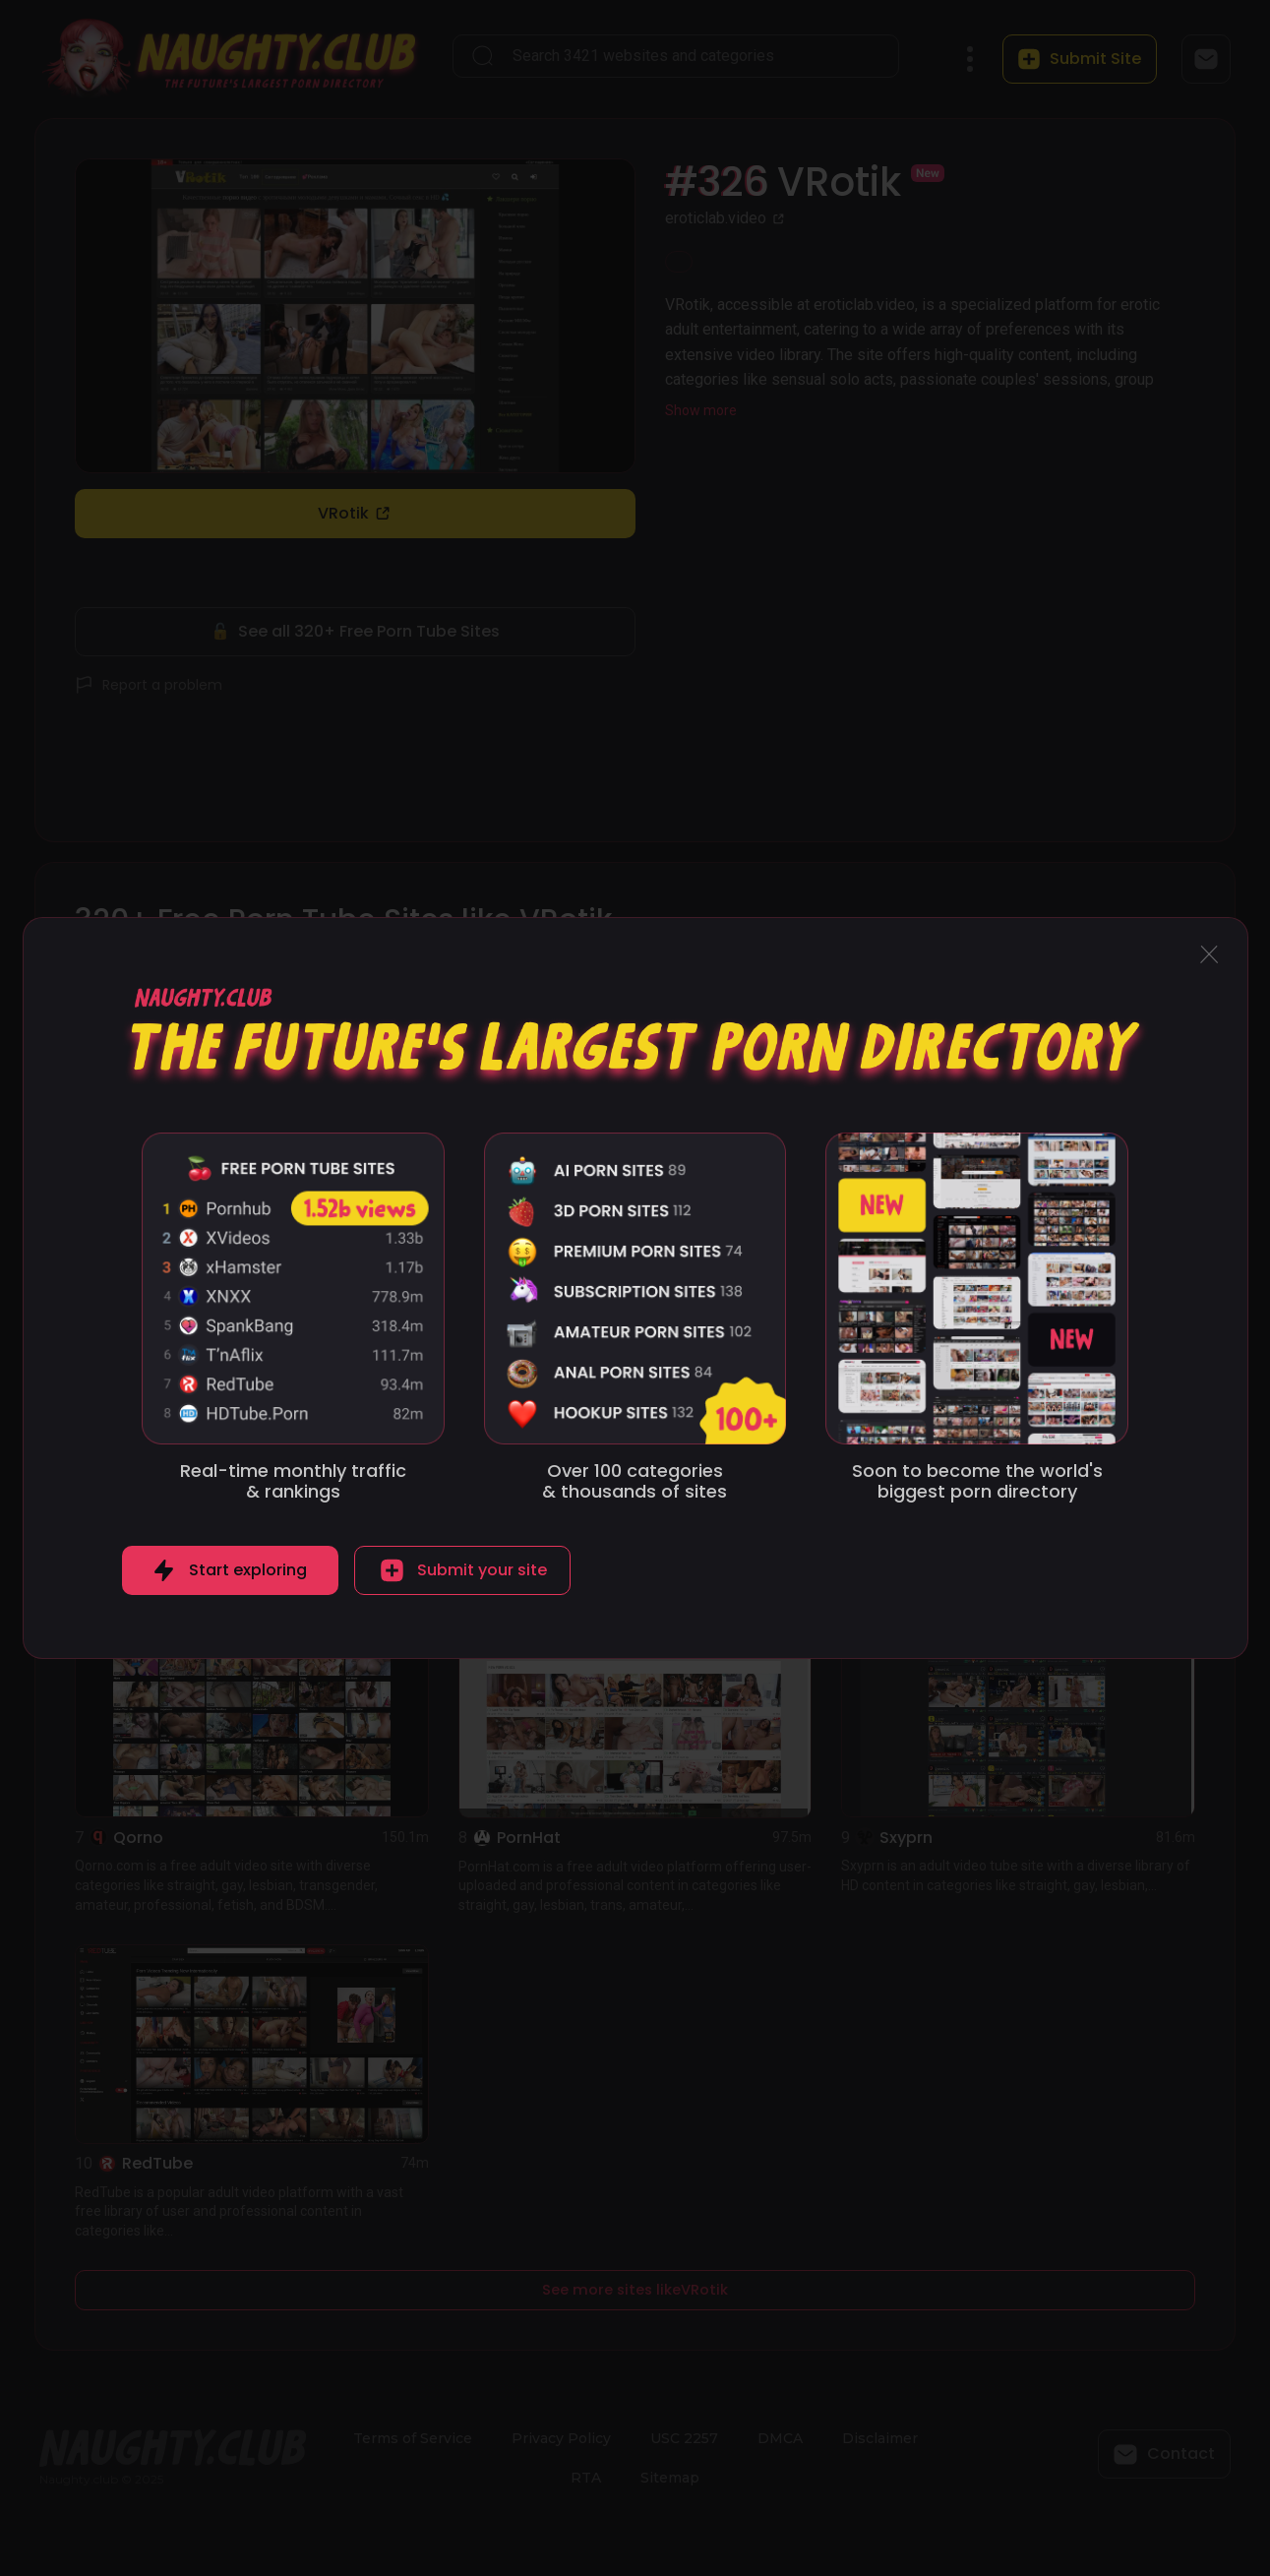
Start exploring (248, 1570)
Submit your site (482, 1570)
